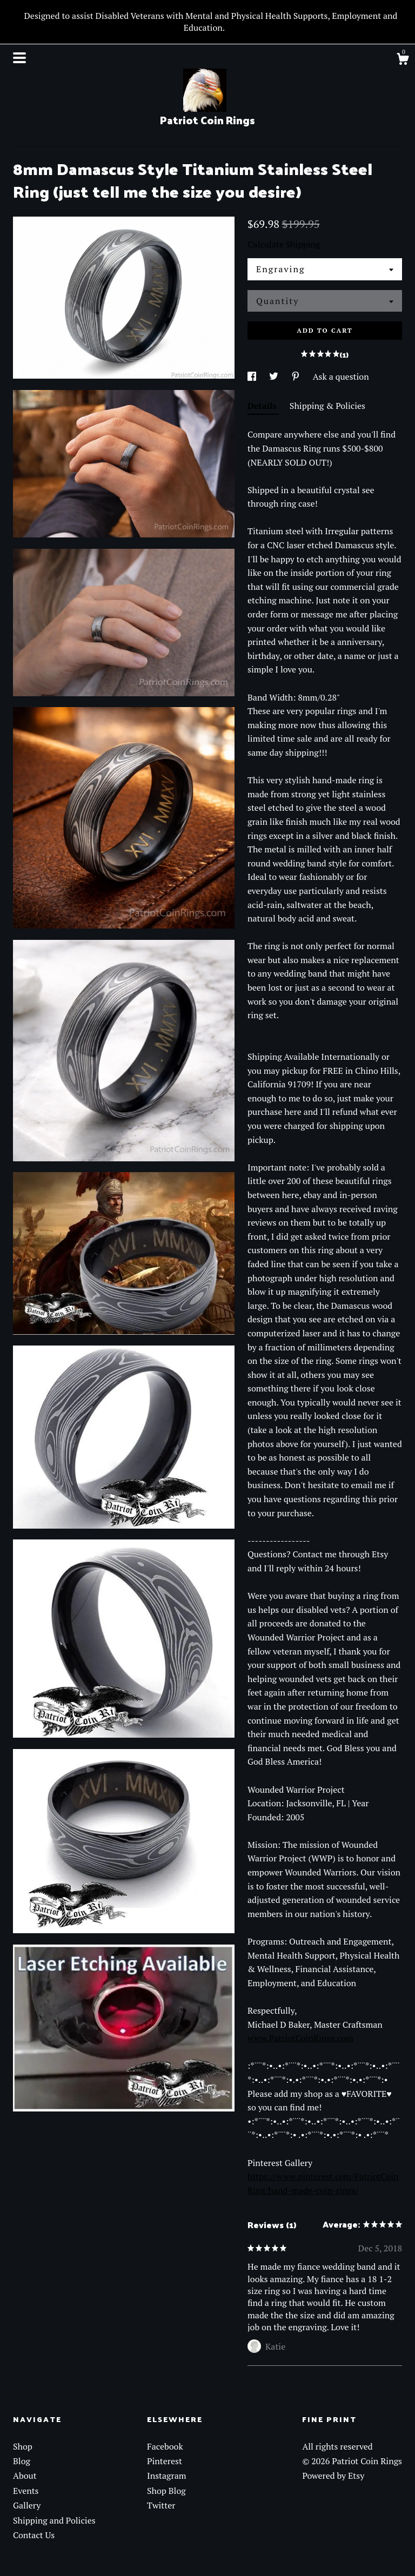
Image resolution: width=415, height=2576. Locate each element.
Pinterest (164, 2461)
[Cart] (403, 60)
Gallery (27, 2505)
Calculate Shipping (283, 244)
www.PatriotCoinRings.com (300, 2038)
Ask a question (341, 376)
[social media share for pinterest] (296, 376)
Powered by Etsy (333, 2475)
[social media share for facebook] (252, 376)
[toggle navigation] (19, 57)
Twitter (161, 2505)
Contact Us (34, 2535)
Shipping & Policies (327, 406)
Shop (22, 2446)
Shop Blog (166, 2491)
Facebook (165, 2446)
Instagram (166, 2475)
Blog (21, 2461)
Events (26, 2491)
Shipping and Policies (54, 2520)
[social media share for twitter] (274, 376)
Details (263, 406)
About (25, 2475)
